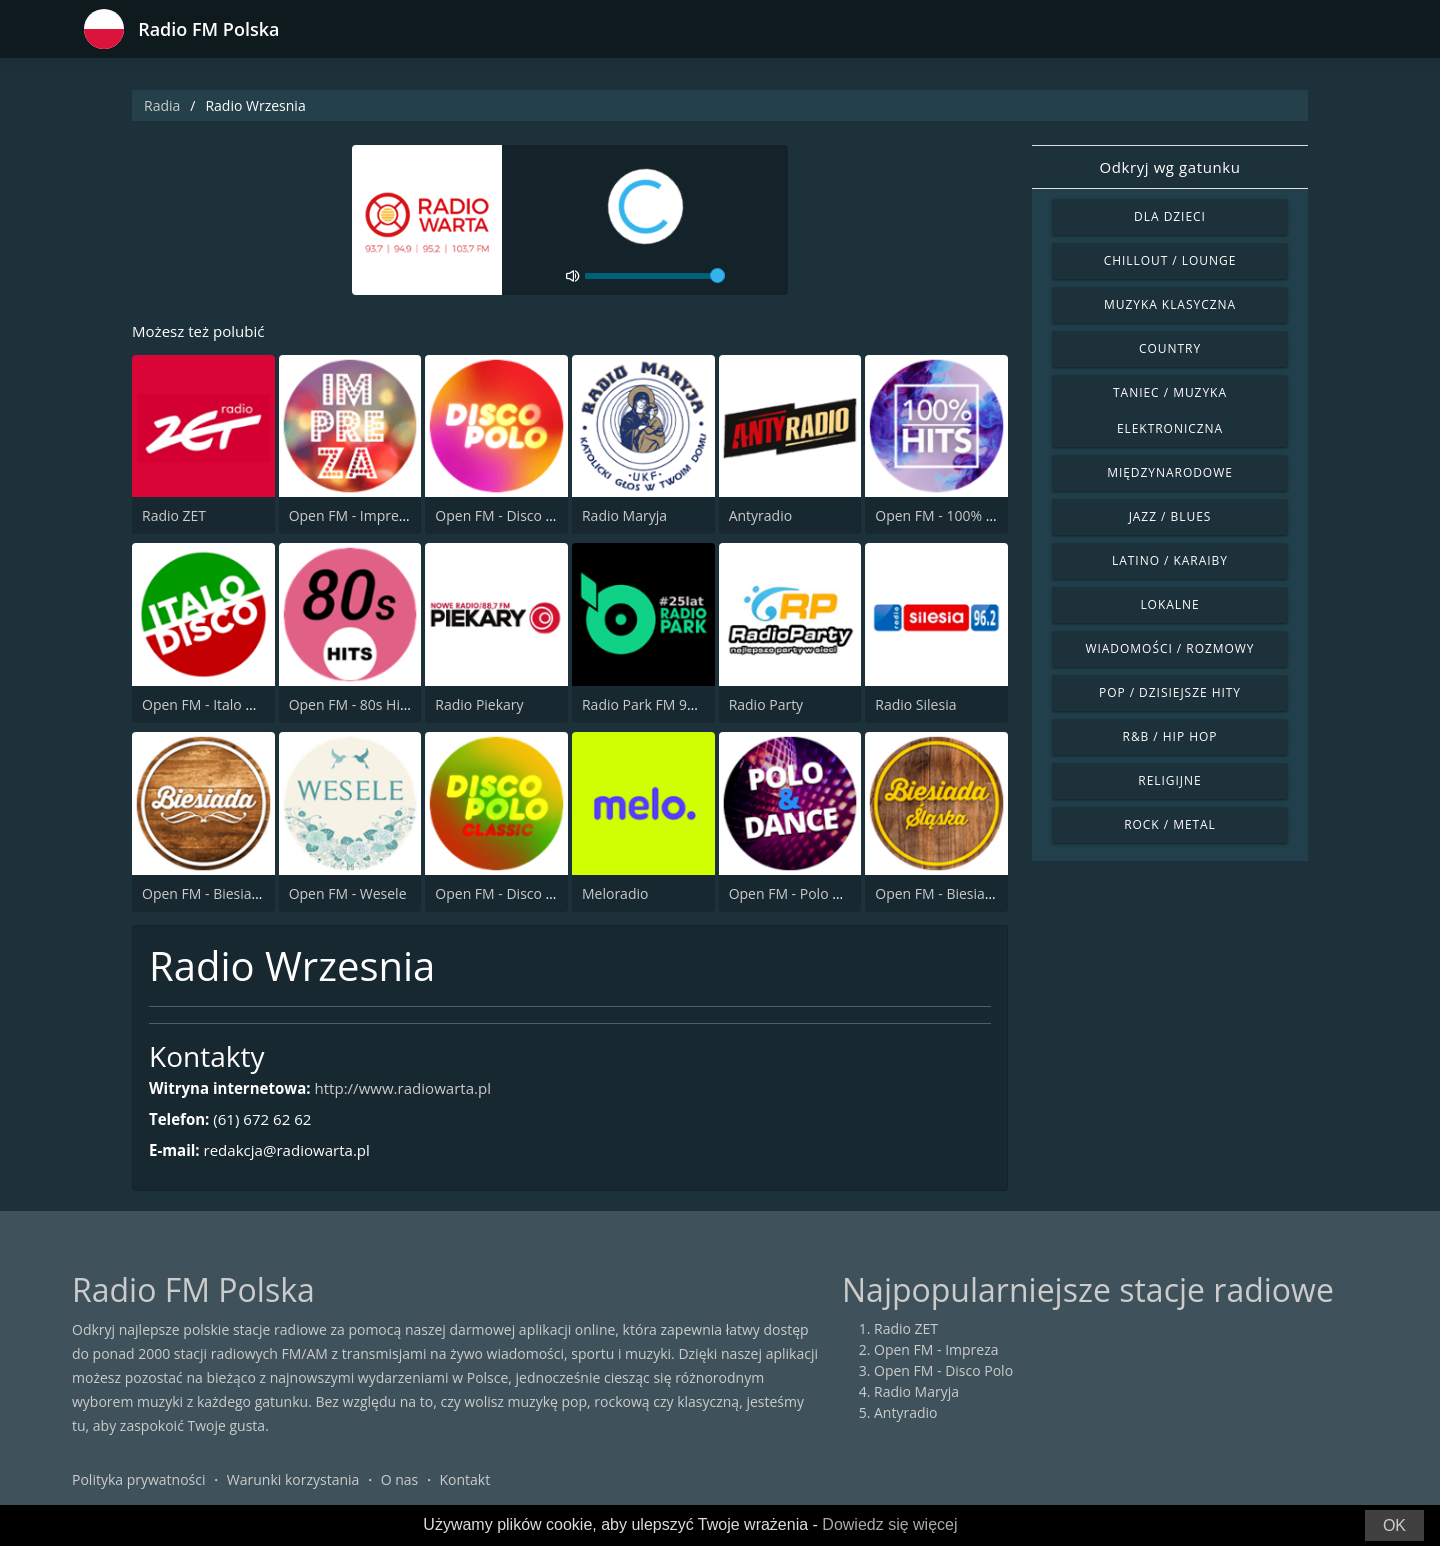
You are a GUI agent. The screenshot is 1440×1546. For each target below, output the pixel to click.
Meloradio (615, 894)
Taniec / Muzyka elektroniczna (1170, 410)
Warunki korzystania (293, 1480)
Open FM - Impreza (351, 517)
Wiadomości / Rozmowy (1169, 648)
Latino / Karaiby (1170, 560)
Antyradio (760, 517)
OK (1394, 1525)
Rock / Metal (1170, 824)
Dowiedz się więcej (889, 1524)
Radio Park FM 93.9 (644, 705)
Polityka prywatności (139, 1480)
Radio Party (766, 705)
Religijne (1169, 780)
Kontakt (465, 1480)
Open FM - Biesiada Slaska (960, 894)
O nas (400, 1480)
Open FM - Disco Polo (504, 517)
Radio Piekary (479, 705)
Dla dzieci (1170, 216)
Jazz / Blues (1170, 516)
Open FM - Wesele (348, 894)
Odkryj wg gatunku (1169, 167)
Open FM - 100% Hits (943, 517)
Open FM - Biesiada (205, 894)
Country (1170, 348)
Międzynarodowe (1170, 472)
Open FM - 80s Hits (350, 705)
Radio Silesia (915, 705)
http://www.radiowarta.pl (419, 1090)
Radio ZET (174, 517)
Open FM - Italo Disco (211, 705)
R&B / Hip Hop (1170, 736)
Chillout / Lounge (1170, 260)
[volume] (655, 276)
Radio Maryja (624, 517)
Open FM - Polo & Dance (808, 894)
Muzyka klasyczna (1170, 304)
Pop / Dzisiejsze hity (1170, 692)
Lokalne (1169, 604)
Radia (162, 105)
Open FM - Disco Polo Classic (528, 894)
